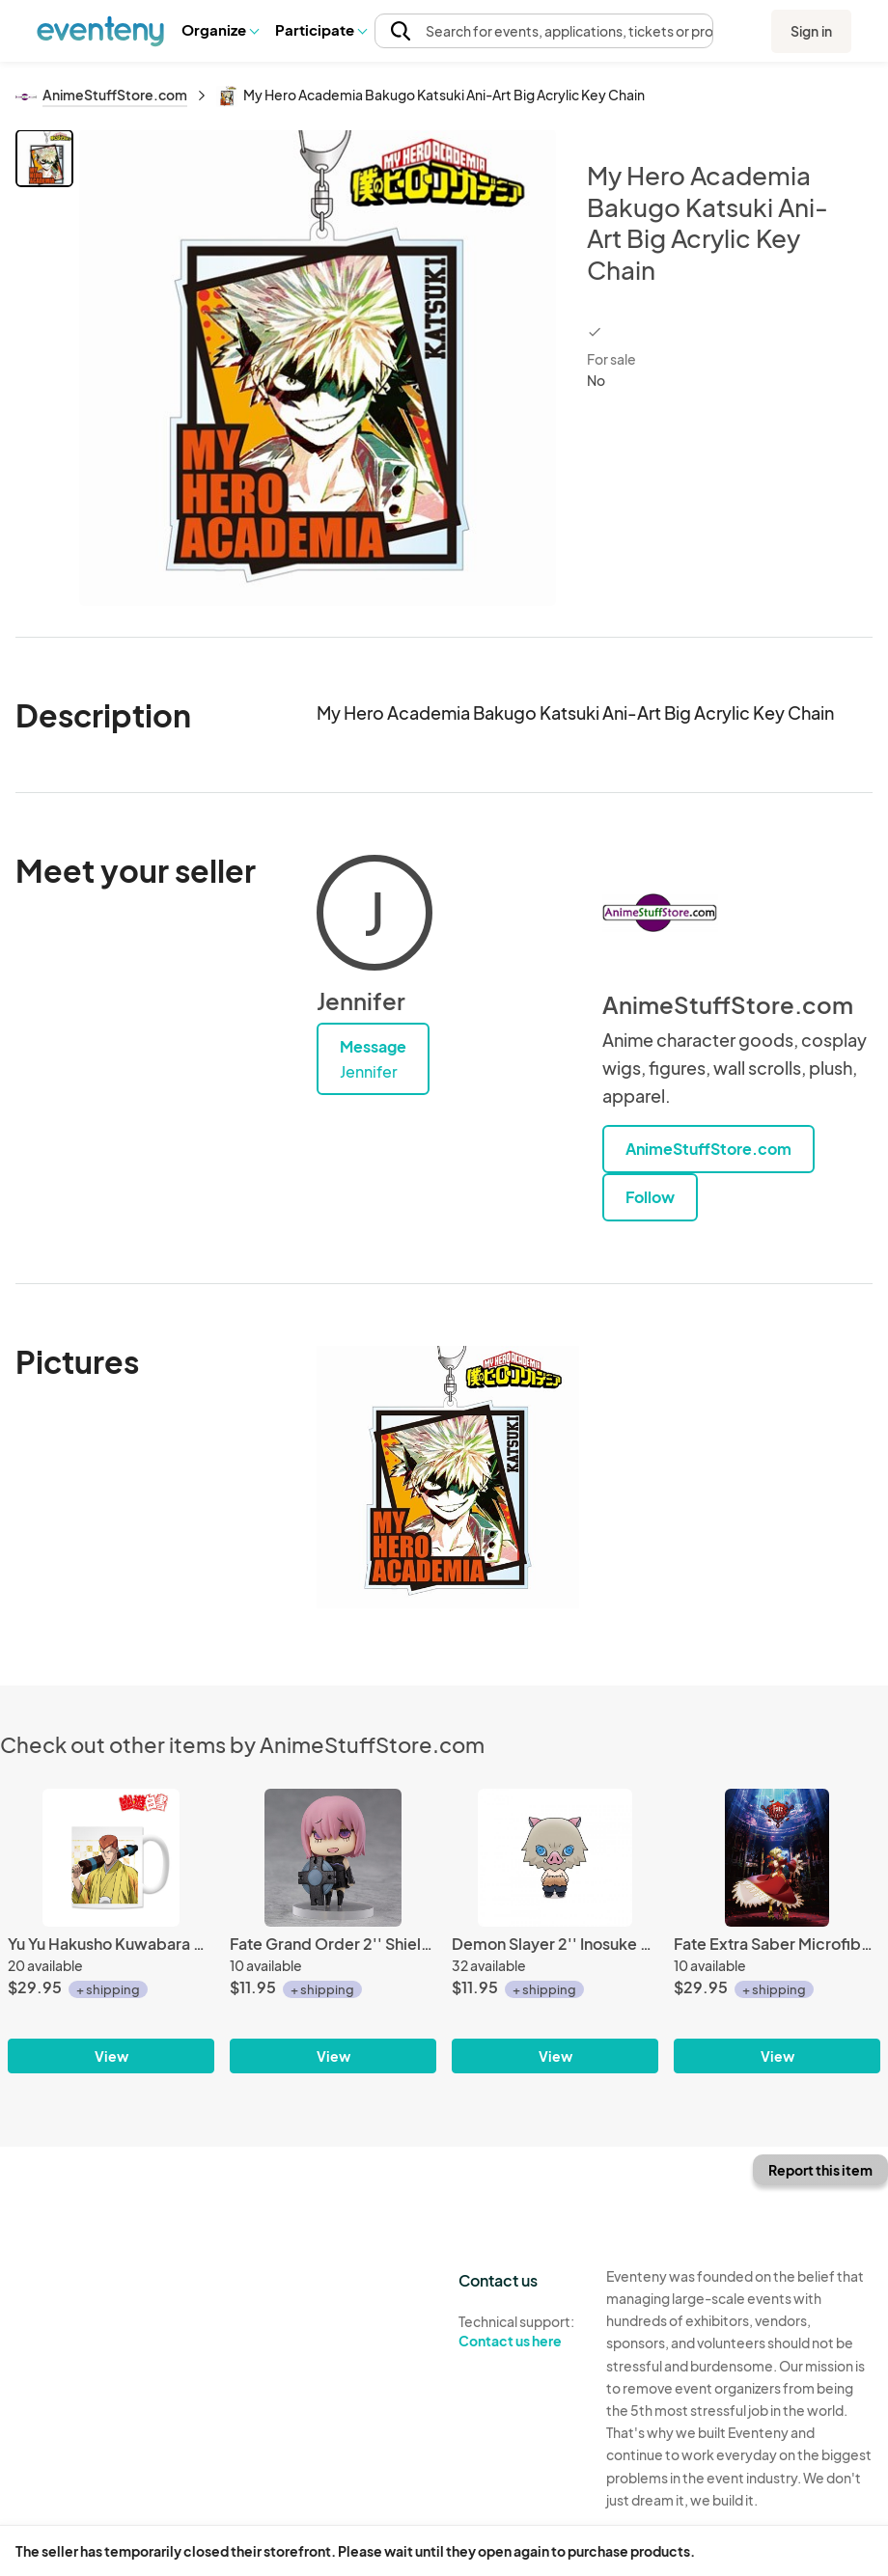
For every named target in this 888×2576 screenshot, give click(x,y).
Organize (219, 29)
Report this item (820, 2170)
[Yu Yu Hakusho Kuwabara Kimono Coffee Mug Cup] (111, 1931)
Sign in (811, 31)
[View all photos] (317, 367)
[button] (219, 30)
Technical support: (517, 2332)
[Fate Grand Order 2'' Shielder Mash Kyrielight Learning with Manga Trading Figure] (333, 1931)
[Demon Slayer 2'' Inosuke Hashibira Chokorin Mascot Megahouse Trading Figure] (555, 1931)
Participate (320, 29)
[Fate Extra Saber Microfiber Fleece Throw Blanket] (777, 1931)
